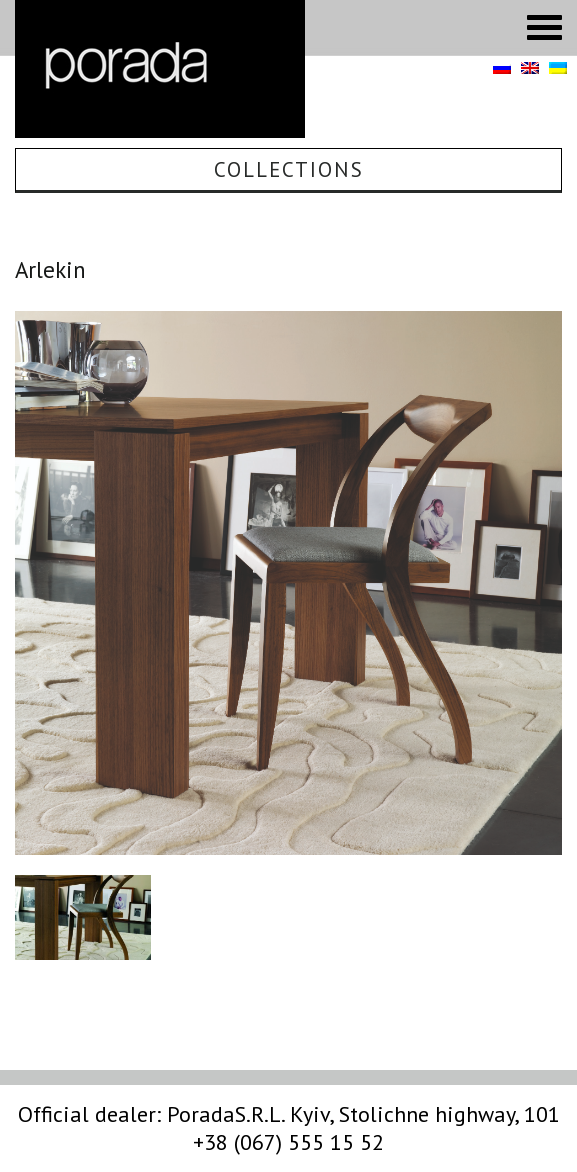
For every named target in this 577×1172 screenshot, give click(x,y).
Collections (289, 169)
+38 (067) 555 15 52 (288, 1142)
